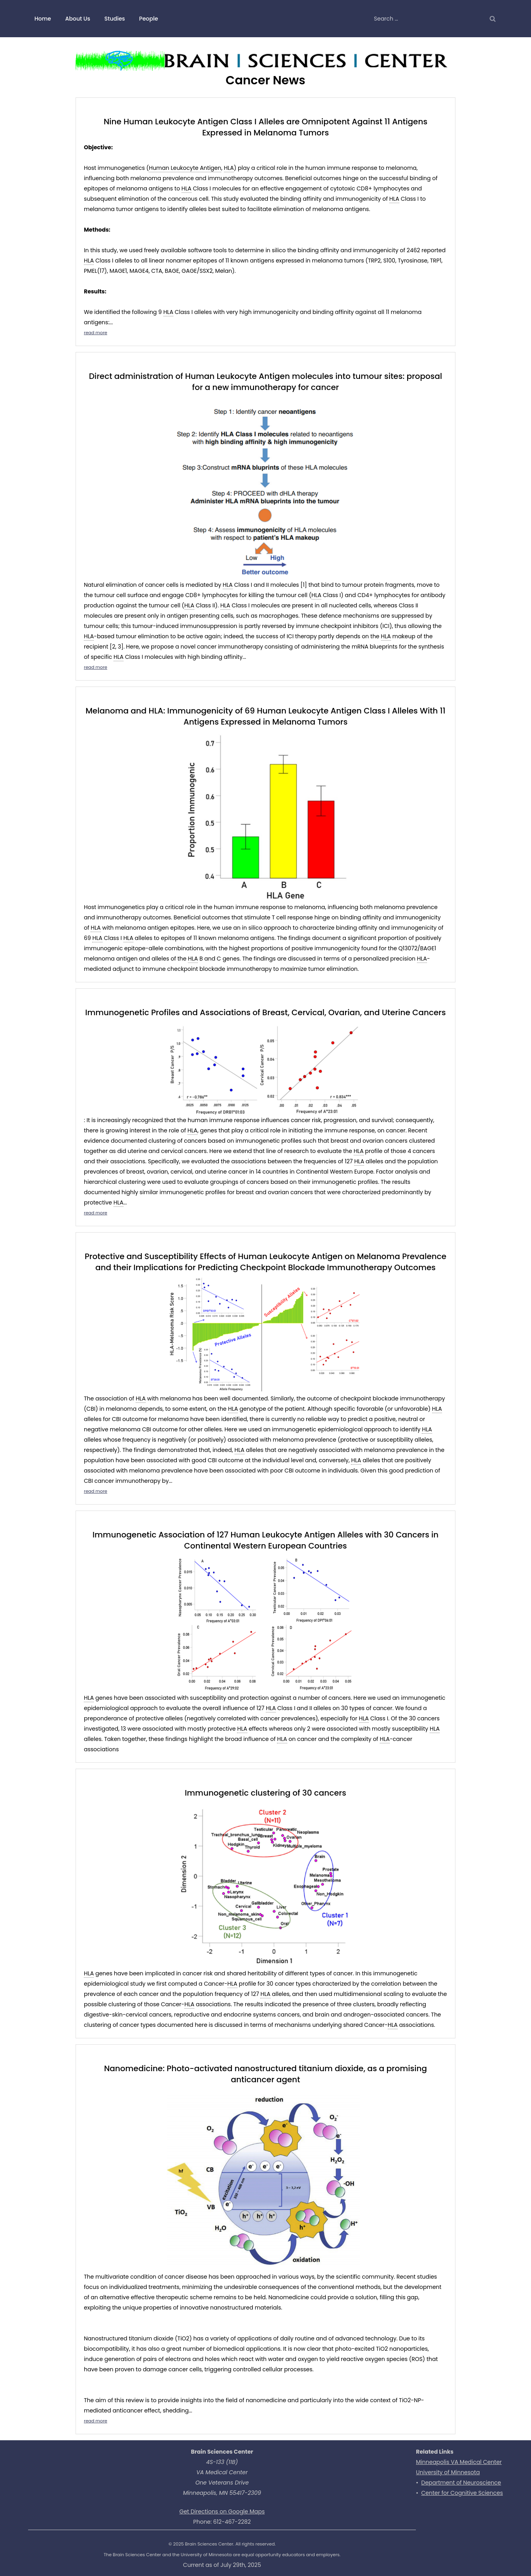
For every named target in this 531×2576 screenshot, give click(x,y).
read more (95, 332)
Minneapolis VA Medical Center (459, 2462)
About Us (77, 19)
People (148, 19)
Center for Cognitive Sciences (462, 2493)
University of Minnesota (448, 2472)
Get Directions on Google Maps (222, 2511)
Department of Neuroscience (461, 2483)
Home (42, 19)
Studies (114, 19)
